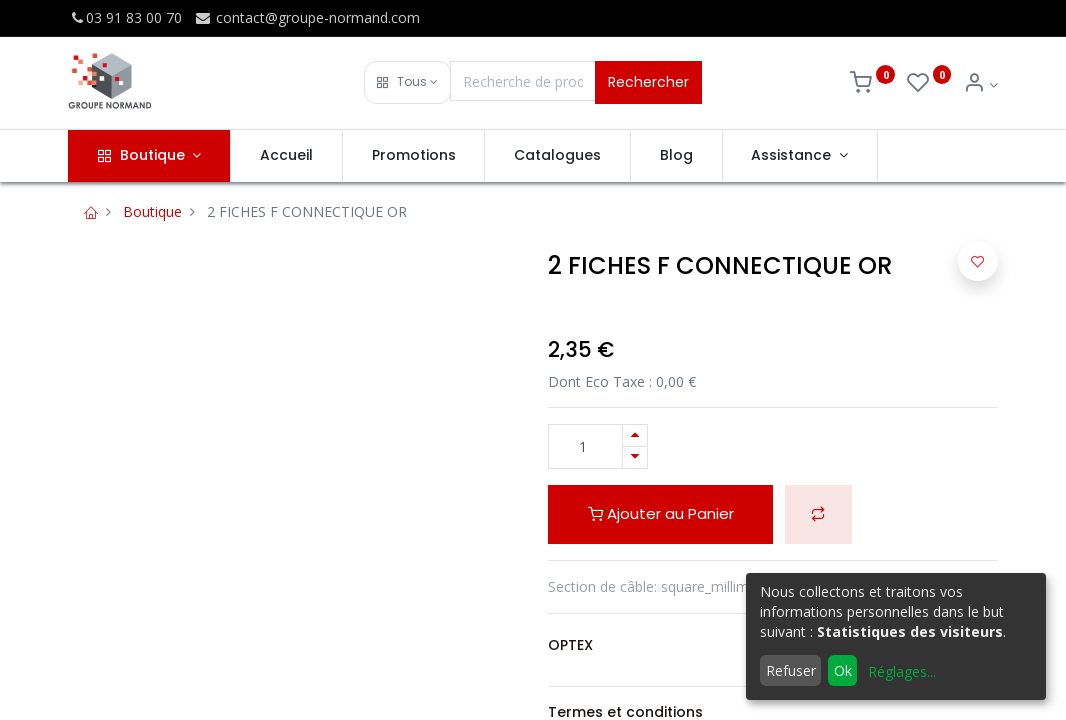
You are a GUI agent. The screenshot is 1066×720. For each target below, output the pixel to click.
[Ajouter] (635, 435)
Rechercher (648, 82)
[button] (407, 82)
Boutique (152, 211)
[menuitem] (286, 156)
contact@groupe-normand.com (307, 17)
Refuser (791, 670)
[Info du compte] (980, 84)
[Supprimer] (635, 457)
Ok (843, 670)
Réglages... (902, 671)
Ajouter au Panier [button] (661, 513)
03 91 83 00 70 (125, 17)
